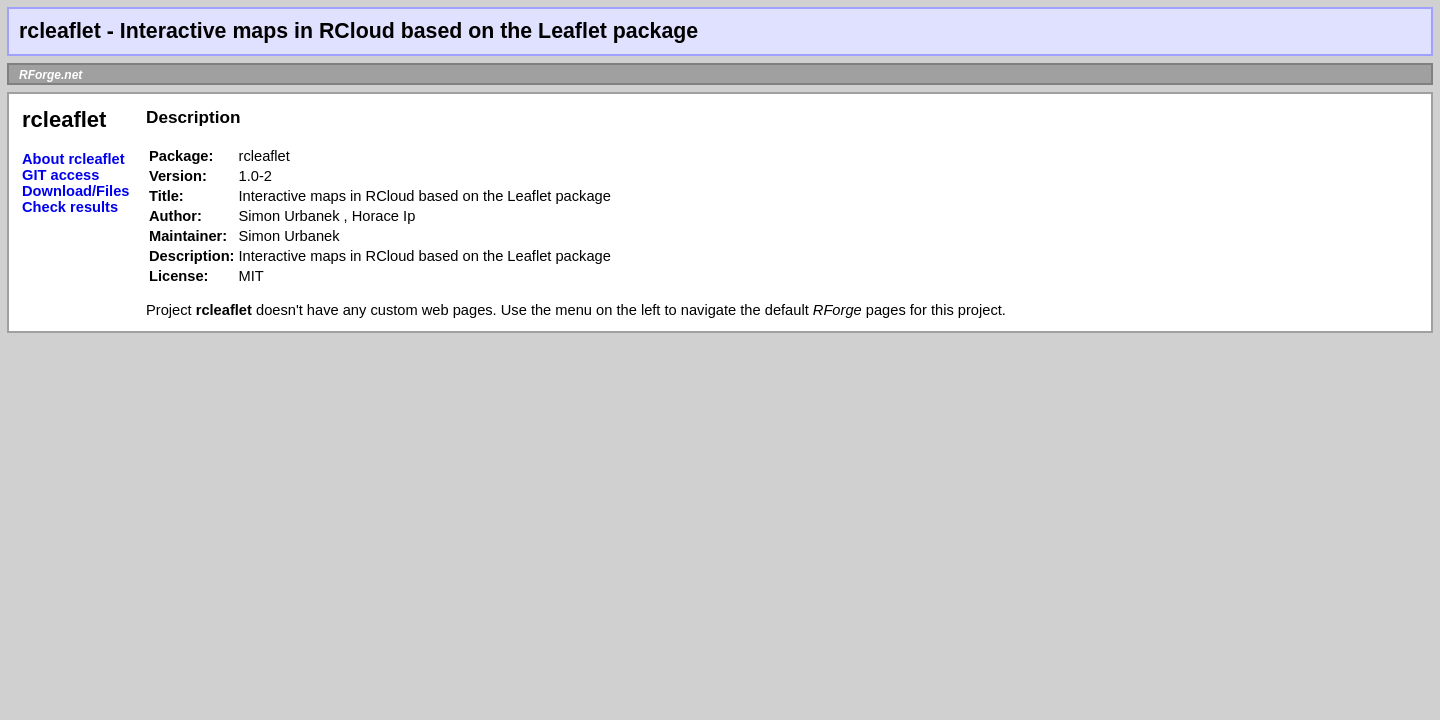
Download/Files (76, 191)
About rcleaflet (73, 159)
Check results (70, 207)
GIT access (60, 175)
